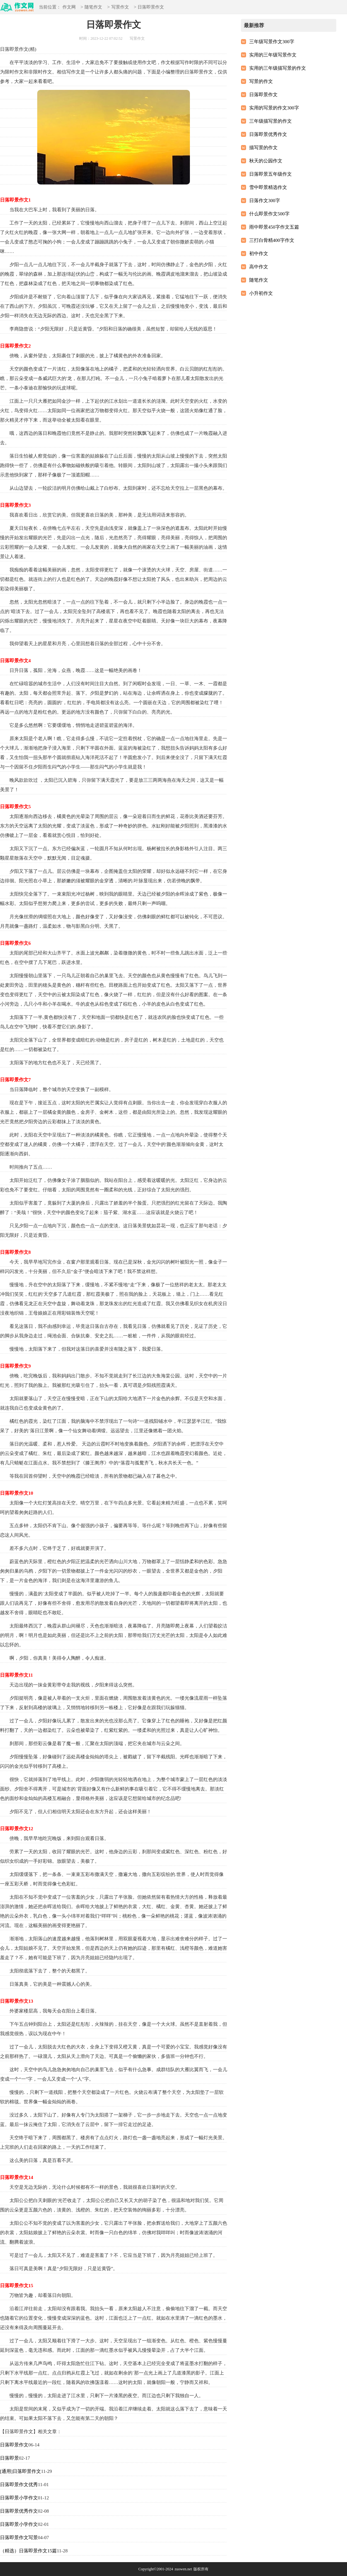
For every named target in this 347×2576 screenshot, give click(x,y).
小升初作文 (261, 293)
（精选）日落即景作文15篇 (28, 2550)
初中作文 (258, 253)
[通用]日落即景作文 (20, 2471)
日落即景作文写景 (19, 2537)
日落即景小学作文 (19, 2497)
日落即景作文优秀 (19, 2484)
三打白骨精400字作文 (271, 240)
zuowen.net (183, 2569)
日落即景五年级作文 (270, 174)
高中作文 (258, 266)
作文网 (69, 7)
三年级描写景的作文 (270, 121)
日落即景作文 (14, 2444)
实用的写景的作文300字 (274, 107)
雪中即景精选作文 (268, 187)
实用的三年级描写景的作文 (277, 68)
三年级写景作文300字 (271, 41)
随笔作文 (93, 7)
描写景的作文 (263, 147)
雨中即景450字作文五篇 (274, 227)
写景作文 (120, 7)
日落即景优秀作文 (19, 2511)
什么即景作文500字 (269, 213)
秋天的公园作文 (265, 160)
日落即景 (9, 2458)
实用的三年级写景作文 (273, 54)
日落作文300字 (264, 200)
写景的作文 (261, 81)
